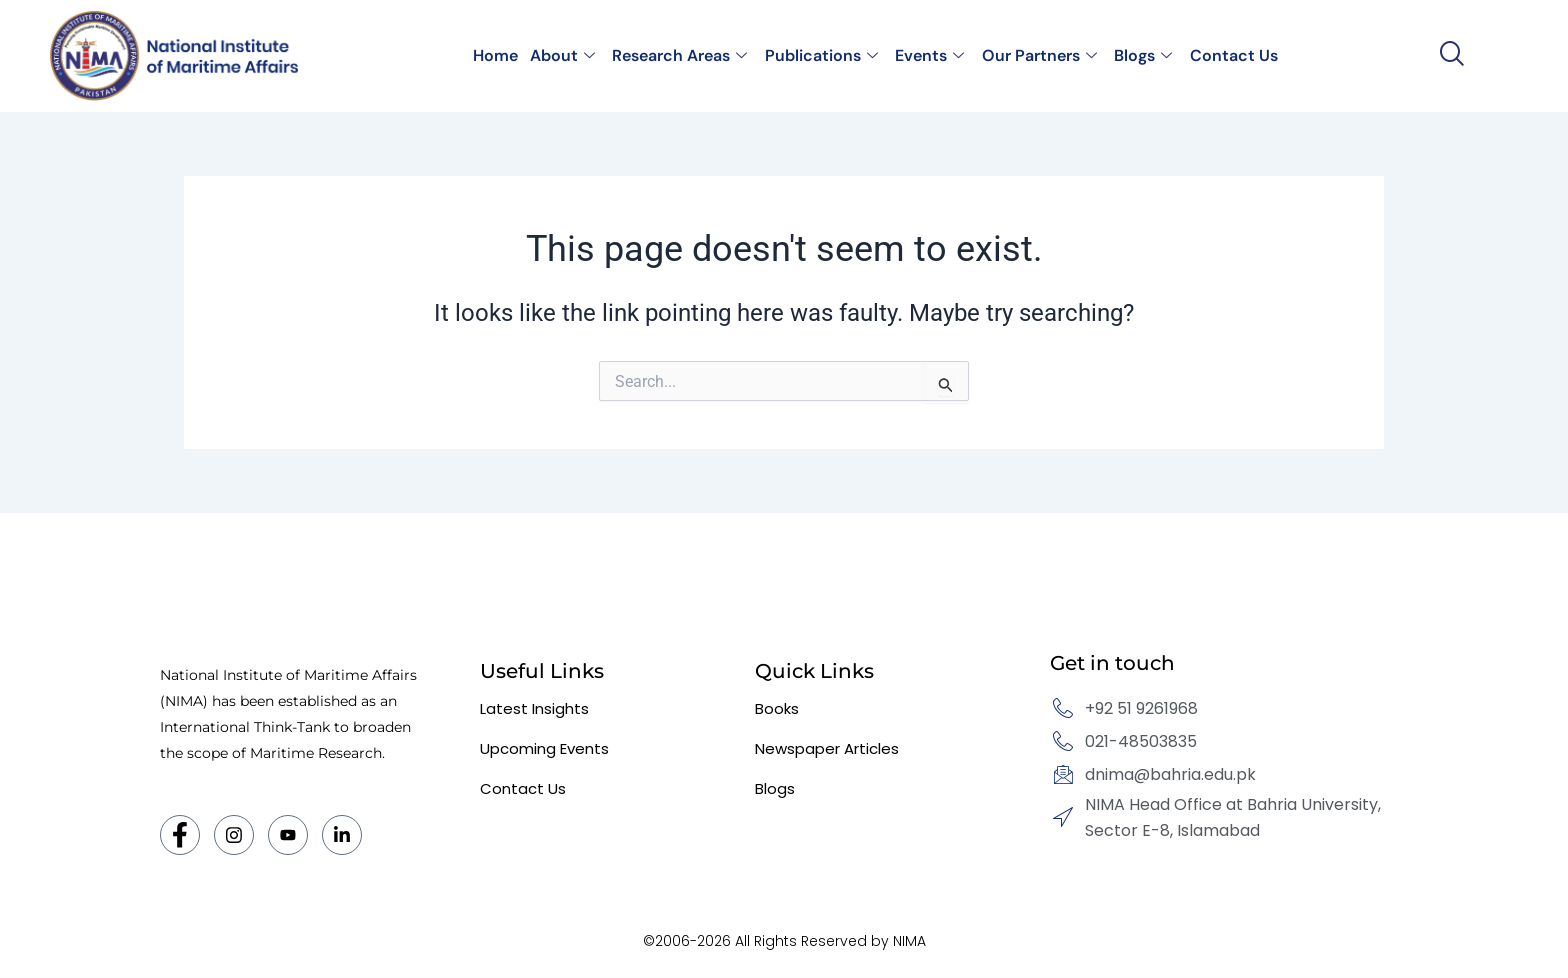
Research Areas (681, 55)
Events (928, 55)
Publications (821, 55)
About (565, 55)
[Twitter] (288, 835)
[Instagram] (234, 835)
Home (500, 55)
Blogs (1139, 55)
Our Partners (1036, 55)
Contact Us (1228, 55)
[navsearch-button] (1451, 55)
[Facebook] (180, 835)
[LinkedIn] (342, 835)
